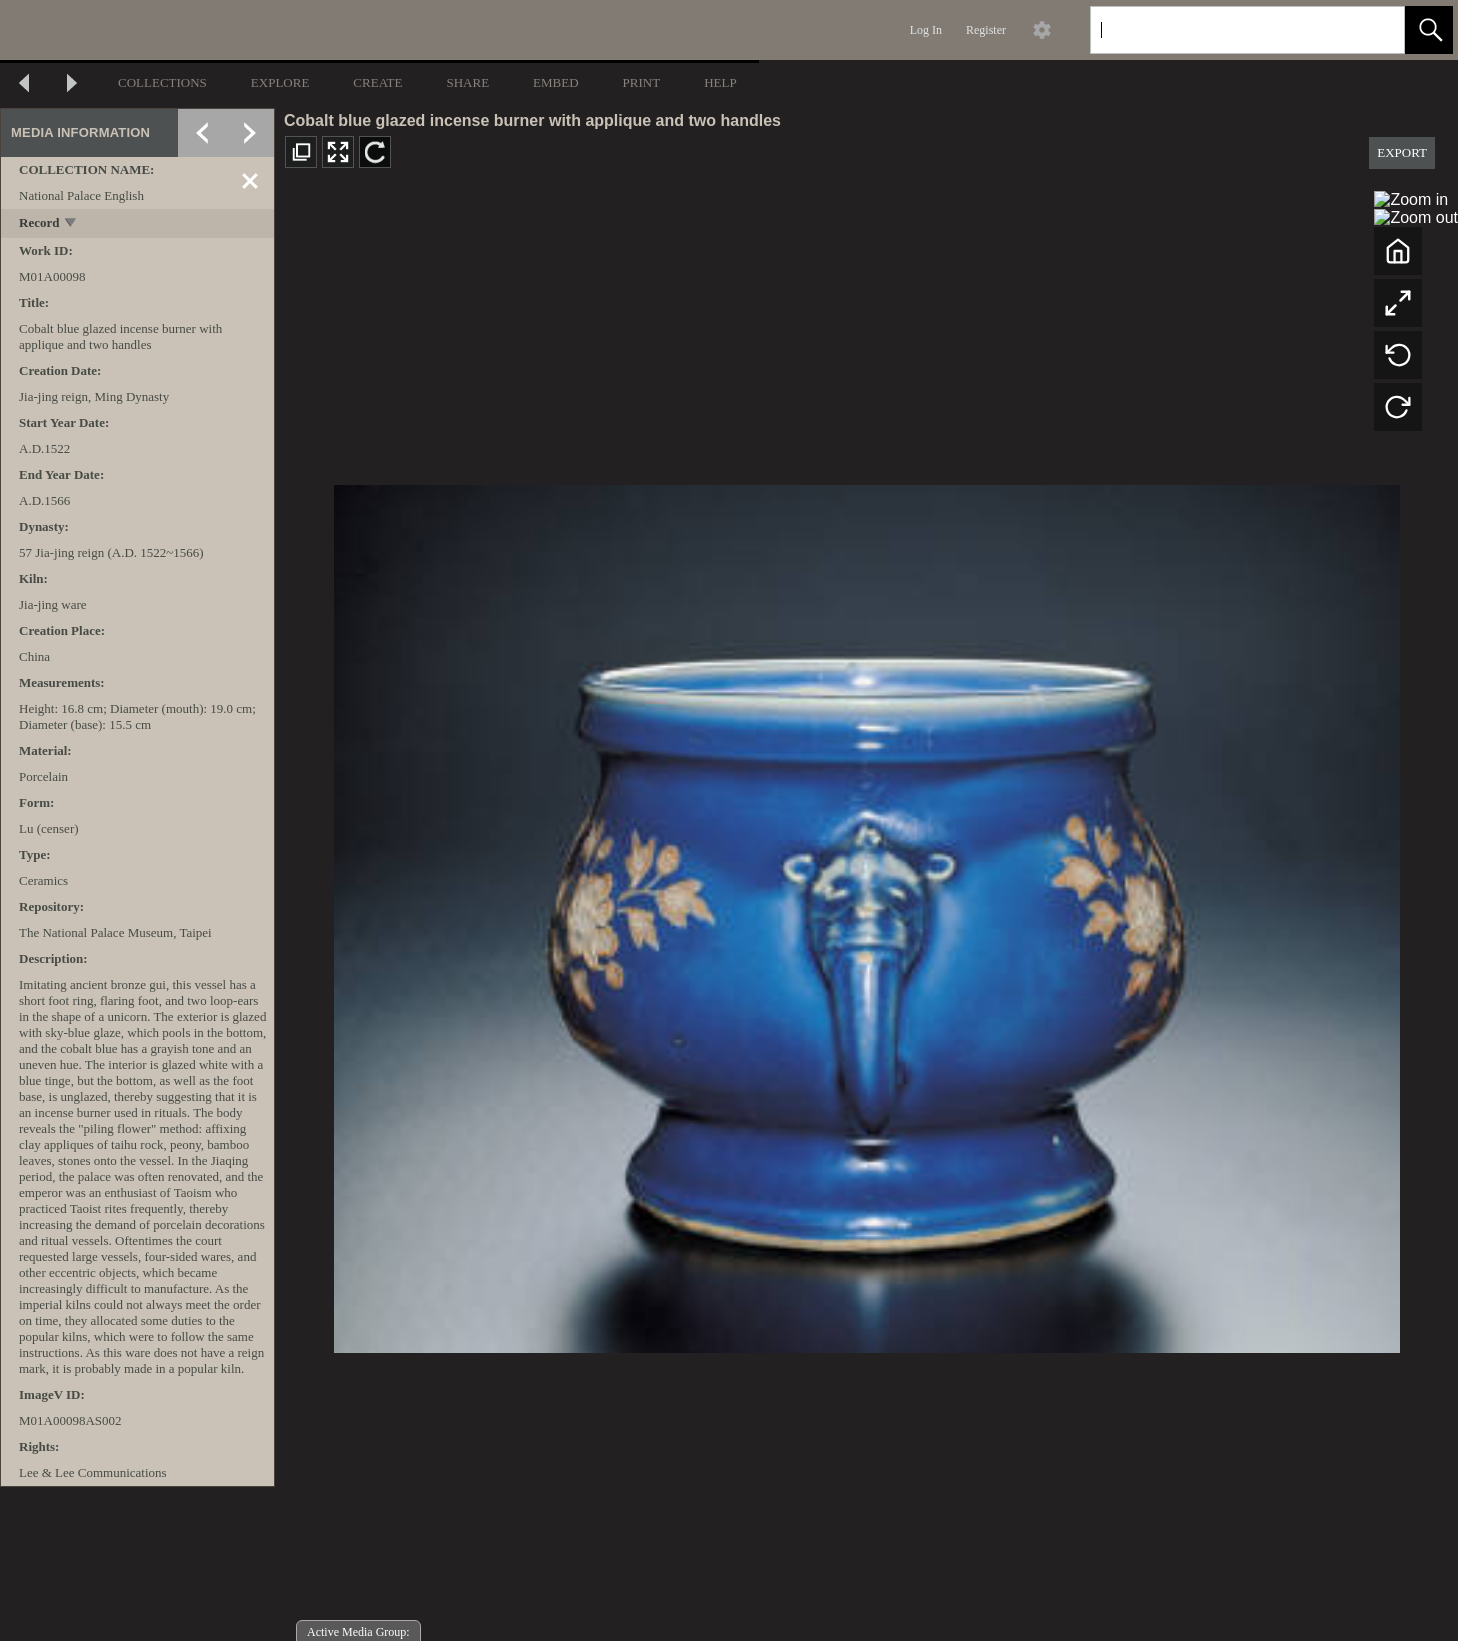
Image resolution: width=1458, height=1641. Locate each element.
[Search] (1224, 30)
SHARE (467, 82)
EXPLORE (280, 82)
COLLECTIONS (162, 82)
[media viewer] (866, 913)
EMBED (556, 82)
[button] (1429, 30)
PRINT (642, 82)
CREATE (377, 82)
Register (986, 30)
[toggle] (71, 224)
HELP (720, 82)
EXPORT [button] (1402, 152)
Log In (926, 30)
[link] (1373, 29)
